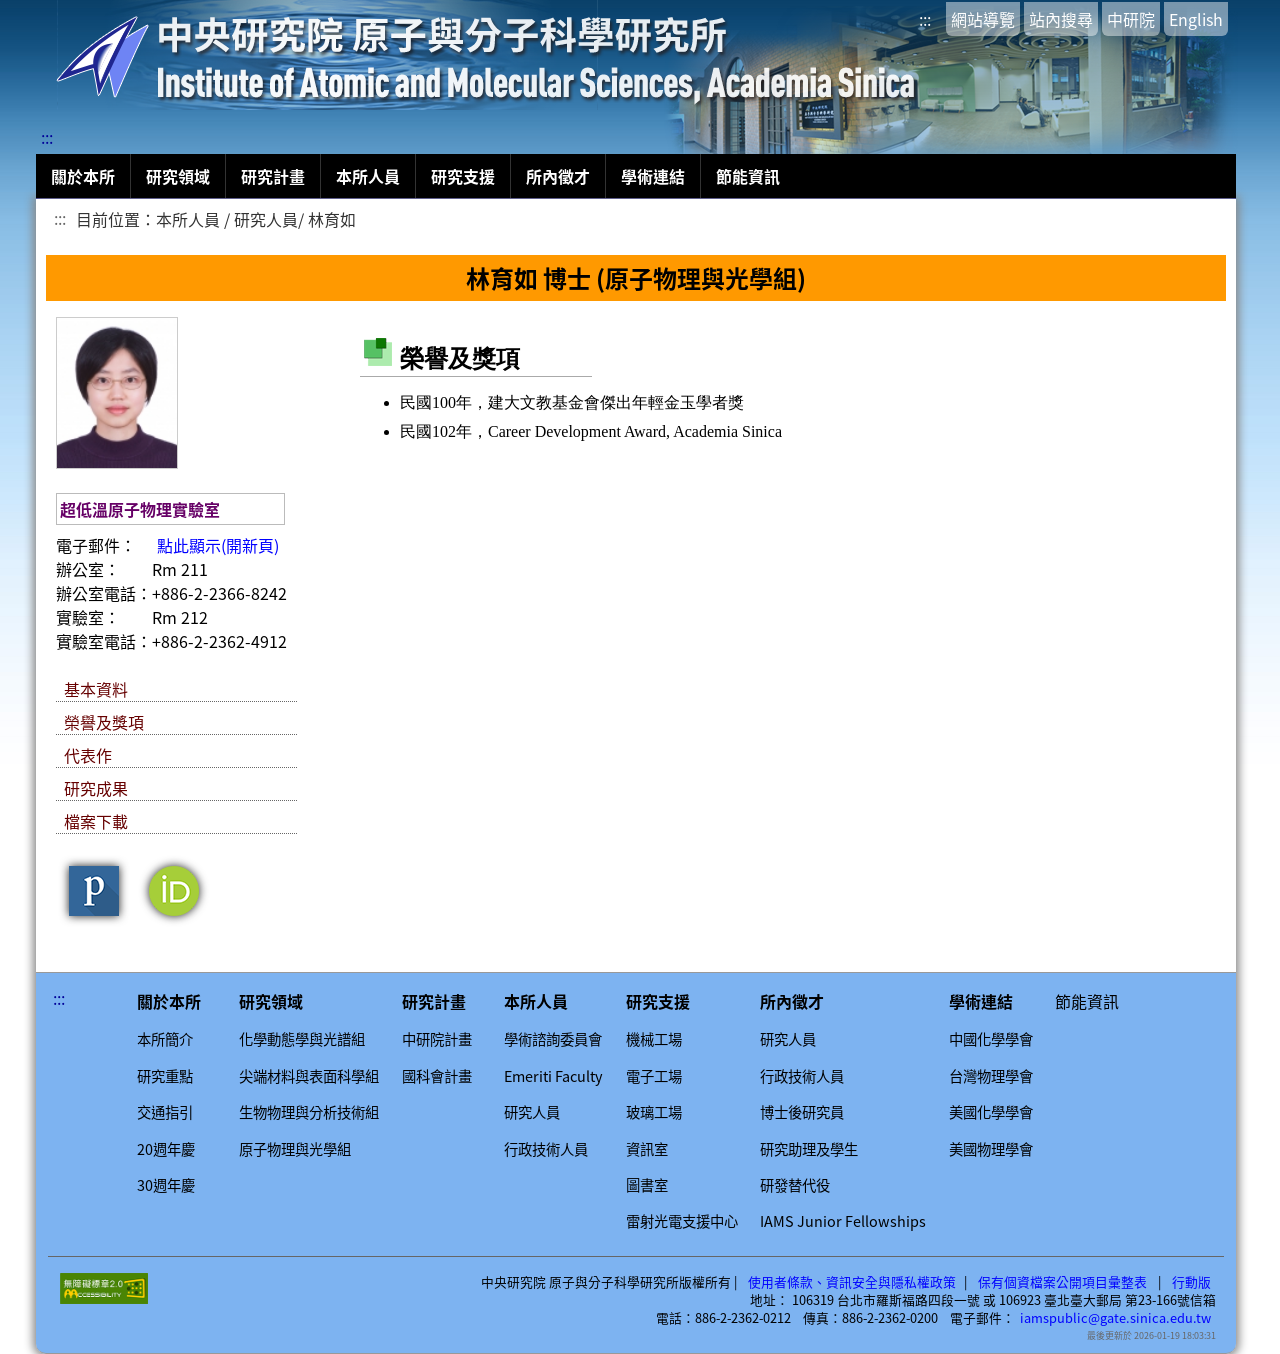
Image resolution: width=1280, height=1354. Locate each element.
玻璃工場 (654, 1112)
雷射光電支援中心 (682, 1221)
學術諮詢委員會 (553, 1039)
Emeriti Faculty (553, 1076)
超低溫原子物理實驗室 (140, 509)
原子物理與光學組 (295, 1149)
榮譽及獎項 (104, 722)
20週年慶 (166, 1149)
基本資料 (96, 689)
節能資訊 (748, 176)
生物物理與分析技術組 (309, 1112)
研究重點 (165, 1076)
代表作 (88, 755)
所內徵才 (558, 176)
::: (925, 19)
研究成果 (96, 788)
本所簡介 (165, 1039)
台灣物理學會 (991, 1076)
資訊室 (647, 1149)
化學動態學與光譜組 (302, 1039)
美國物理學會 (991, 1149)
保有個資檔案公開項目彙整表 (1062, 1282)
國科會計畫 (437, 1076)
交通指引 (165, 1112)
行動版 (1191, 1282)
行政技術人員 (546, 1149)
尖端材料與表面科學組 (309, 1076)
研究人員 (532, 1112)
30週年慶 (166, 1185)
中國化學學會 (991, 1039)
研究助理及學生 (809, 1149)
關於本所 (83, 176)
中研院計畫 (437, 1039)
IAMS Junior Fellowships (843, 1221)
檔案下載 (96, 821)
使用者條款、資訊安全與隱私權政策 (852, 1282)
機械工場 (654, 1039)
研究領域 (178, 176)
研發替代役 (795, 1185)
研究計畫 (273, 176)
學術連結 (653, 176)
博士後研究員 (802, 1112)
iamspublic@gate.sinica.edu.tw (1115, 1318)
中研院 (1131, 19)
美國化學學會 (991, 1112)
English (1196, 19)
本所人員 (368, 176)
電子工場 (654, 1076)
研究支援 (463, 176)
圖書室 (647, 1185)
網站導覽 (983, 19)
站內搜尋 (1061, 19)
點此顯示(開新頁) (218, 545)
